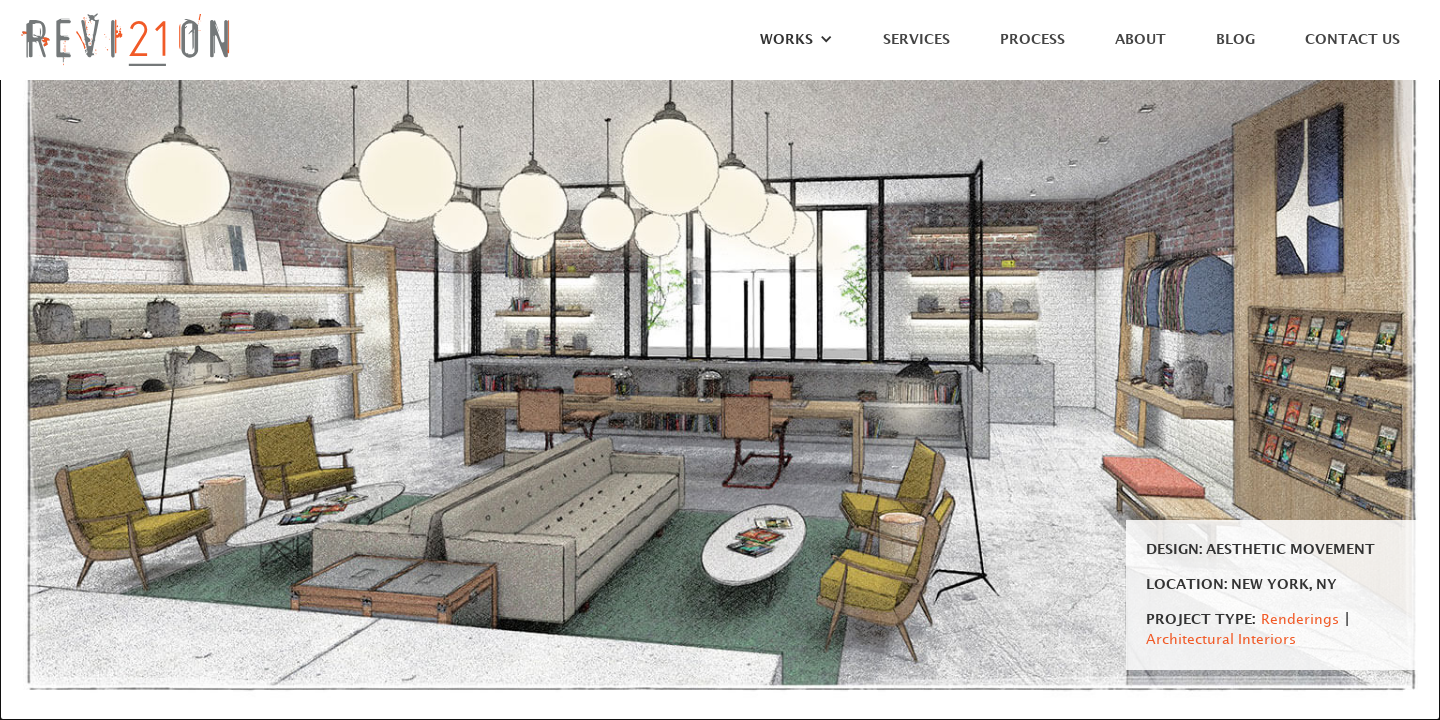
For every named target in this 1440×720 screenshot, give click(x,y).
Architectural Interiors (1221, 639)
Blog (1235, 39)
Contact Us (1352, 39)
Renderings (1300, 619)
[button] (786, 45)
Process (1032, 39)
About (1140, 39)
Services (916, 39)
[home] (125, 39)
